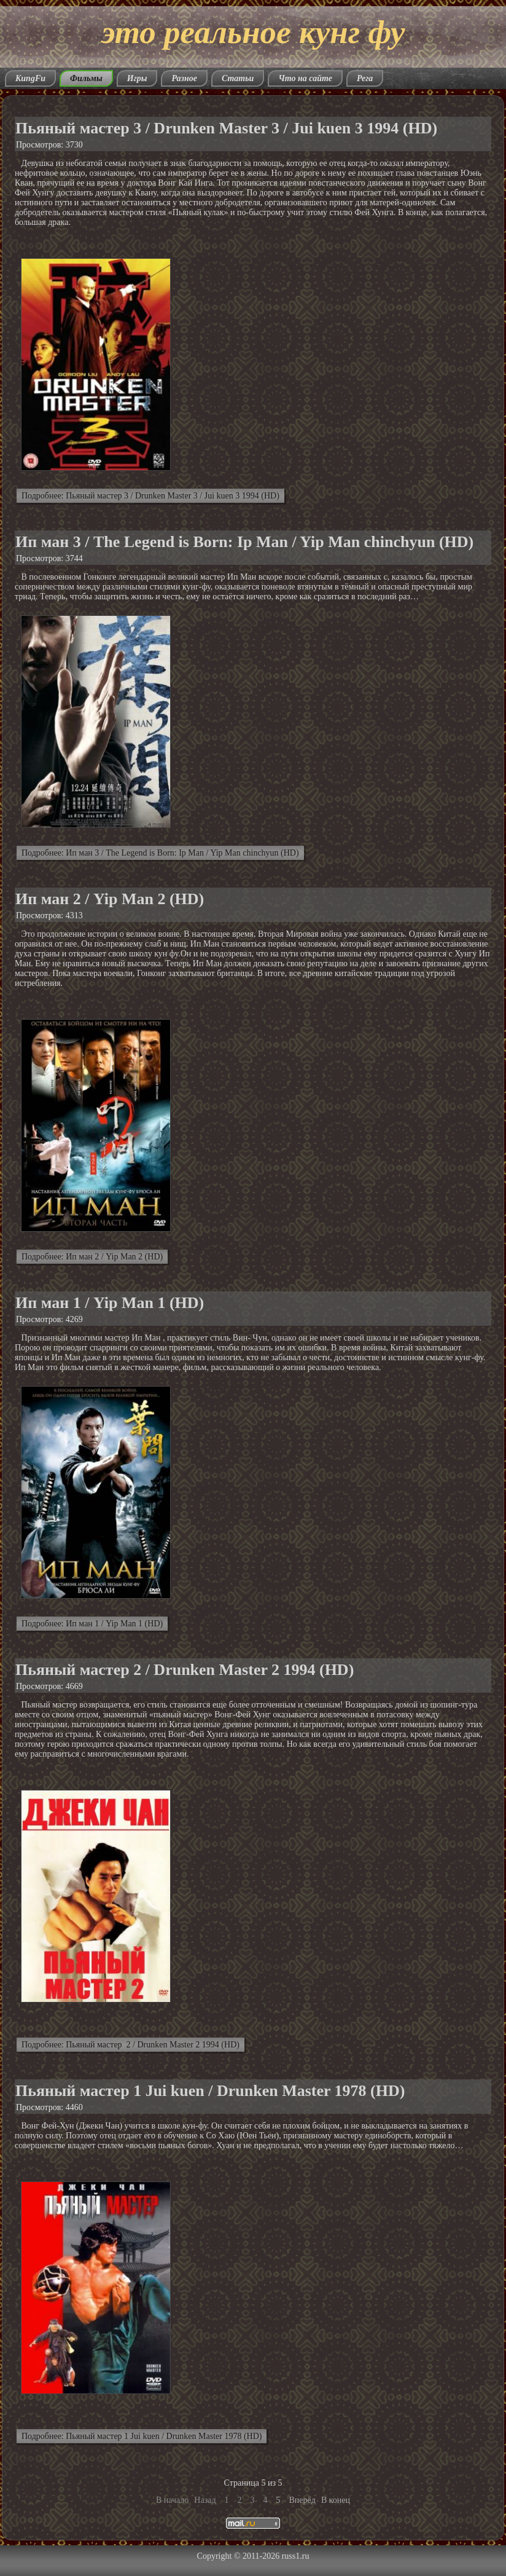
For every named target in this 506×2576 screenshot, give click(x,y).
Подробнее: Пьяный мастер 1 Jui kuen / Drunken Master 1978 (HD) (141, 2436)
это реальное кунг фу (253, 32)
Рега (365, 78)
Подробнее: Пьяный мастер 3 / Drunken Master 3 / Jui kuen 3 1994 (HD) (150, 495)
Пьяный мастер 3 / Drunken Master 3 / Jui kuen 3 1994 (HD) (226, 128)
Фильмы (86, 78)
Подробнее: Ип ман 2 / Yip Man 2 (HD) (92, 1256)
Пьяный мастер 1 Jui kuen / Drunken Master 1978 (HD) (210, 2091)
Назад (205, 2500)
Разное (184, 78)
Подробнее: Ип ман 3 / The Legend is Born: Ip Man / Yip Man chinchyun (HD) (160, 852)
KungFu (30, 78)
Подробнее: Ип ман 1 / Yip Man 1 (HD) (92, 1623)
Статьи (238, 78)
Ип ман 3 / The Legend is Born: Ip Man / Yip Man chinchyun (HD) (244, 542)
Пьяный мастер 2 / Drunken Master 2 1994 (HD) (184, 1670)
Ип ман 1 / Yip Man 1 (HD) (109, 1303)
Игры (137, 78)
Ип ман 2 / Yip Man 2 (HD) (109, 899)
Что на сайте (305, 78)
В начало (172, 2500)
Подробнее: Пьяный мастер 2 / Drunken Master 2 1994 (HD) (130, 2044)
